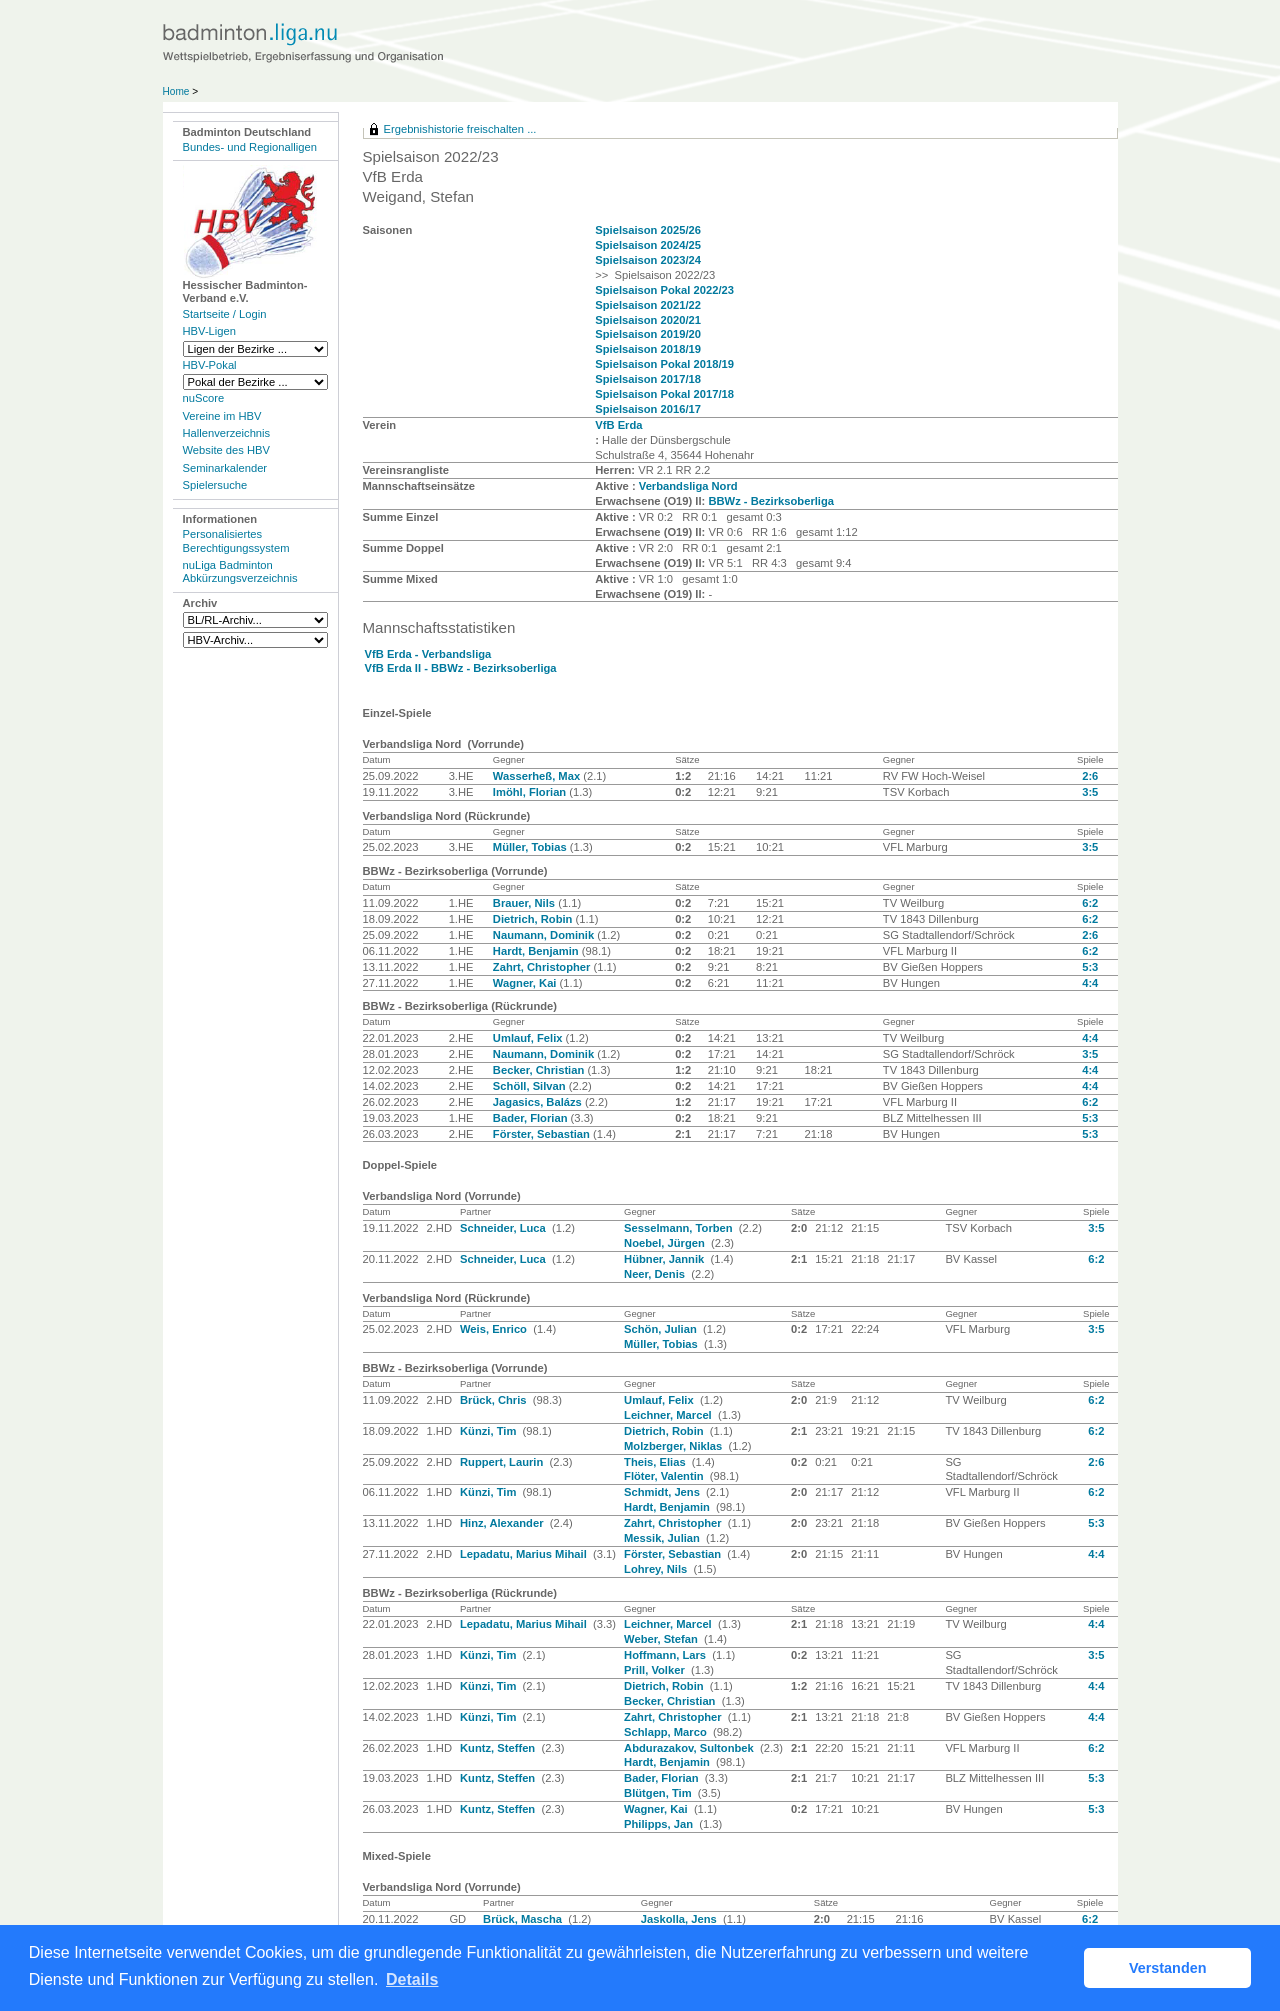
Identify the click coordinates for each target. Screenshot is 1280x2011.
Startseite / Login (225, 314)
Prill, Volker (656, 1670)
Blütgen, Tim (659, 1793)
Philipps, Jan (660, 1824)
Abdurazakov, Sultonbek (690, 1748)
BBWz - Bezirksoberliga (771, 501)
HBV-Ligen (209, 331)
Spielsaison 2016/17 (648, 409)
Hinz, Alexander (503, 1523)
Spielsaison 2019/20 (648, 334)
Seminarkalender (225, 468)
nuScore (204, 398)
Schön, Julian (662, 1329)
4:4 (1090, 983)
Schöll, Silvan (531, 1086)
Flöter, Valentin (665, 1476)
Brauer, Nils (525, 903)
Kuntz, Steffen (499, 1748)
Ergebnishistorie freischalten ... (460, 129)
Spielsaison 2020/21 (648, 320)
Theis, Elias (656, 1462)
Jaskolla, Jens (680, 1919)
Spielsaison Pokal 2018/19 (664, 364)
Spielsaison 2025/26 (648, 230)
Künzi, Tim (489, 1431)
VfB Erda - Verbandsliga (428, 654)
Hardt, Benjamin (537, 951)
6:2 (1090, 903)
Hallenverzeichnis (227, 433)
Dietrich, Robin (534, 919)
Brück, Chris (495, 1400)
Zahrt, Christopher (543, 967)
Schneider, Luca (504, 1228)
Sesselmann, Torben (680, 1228)
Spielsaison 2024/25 (648, 245)
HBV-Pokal (210, 365)
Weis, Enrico (495, 1329)
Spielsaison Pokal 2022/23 (664, 290)
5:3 (1090, 967)
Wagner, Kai (526, 983)
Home (176, 91)
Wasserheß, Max (538, 776)
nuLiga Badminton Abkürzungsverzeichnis (240, 571)
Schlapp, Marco (667, 1732)
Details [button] (412, 1979)
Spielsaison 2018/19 (648, 349)
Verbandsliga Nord (688, 486)
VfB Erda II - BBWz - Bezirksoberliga (461, 668)
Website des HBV (226, 450)
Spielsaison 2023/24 (648, 260)
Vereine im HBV (222, 416)
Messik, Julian (663, 1538)
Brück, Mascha (524, 1919)
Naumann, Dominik (545, 935)
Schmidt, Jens (663, 1492)
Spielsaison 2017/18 (648, 379)
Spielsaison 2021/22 (648, 305)
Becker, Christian (540, 1070)
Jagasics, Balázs (539, 1102)
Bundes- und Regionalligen (250, 147)
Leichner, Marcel (669, 1415)
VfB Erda (618, 425)
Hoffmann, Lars (666, 1655)
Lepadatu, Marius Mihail (525, 1554)
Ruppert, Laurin (503, 1462)
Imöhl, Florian (531, 792)
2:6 (1090, 776)
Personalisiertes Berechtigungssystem (236, 540)
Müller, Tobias (531, 847)
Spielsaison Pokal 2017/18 (664, 394)
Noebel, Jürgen (666, 1243)
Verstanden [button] (1168, 1968)
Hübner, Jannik (665, 1259)
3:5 (1090, 792)
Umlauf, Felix (529, 1038)
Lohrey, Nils (657, 1569)
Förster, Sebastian (543, 1134)
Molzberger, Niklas (674, 1446)
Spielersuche (215, 485)
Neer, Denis (656, 1274)
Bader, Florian (532, 1118)
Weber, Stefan (662, 1639)
